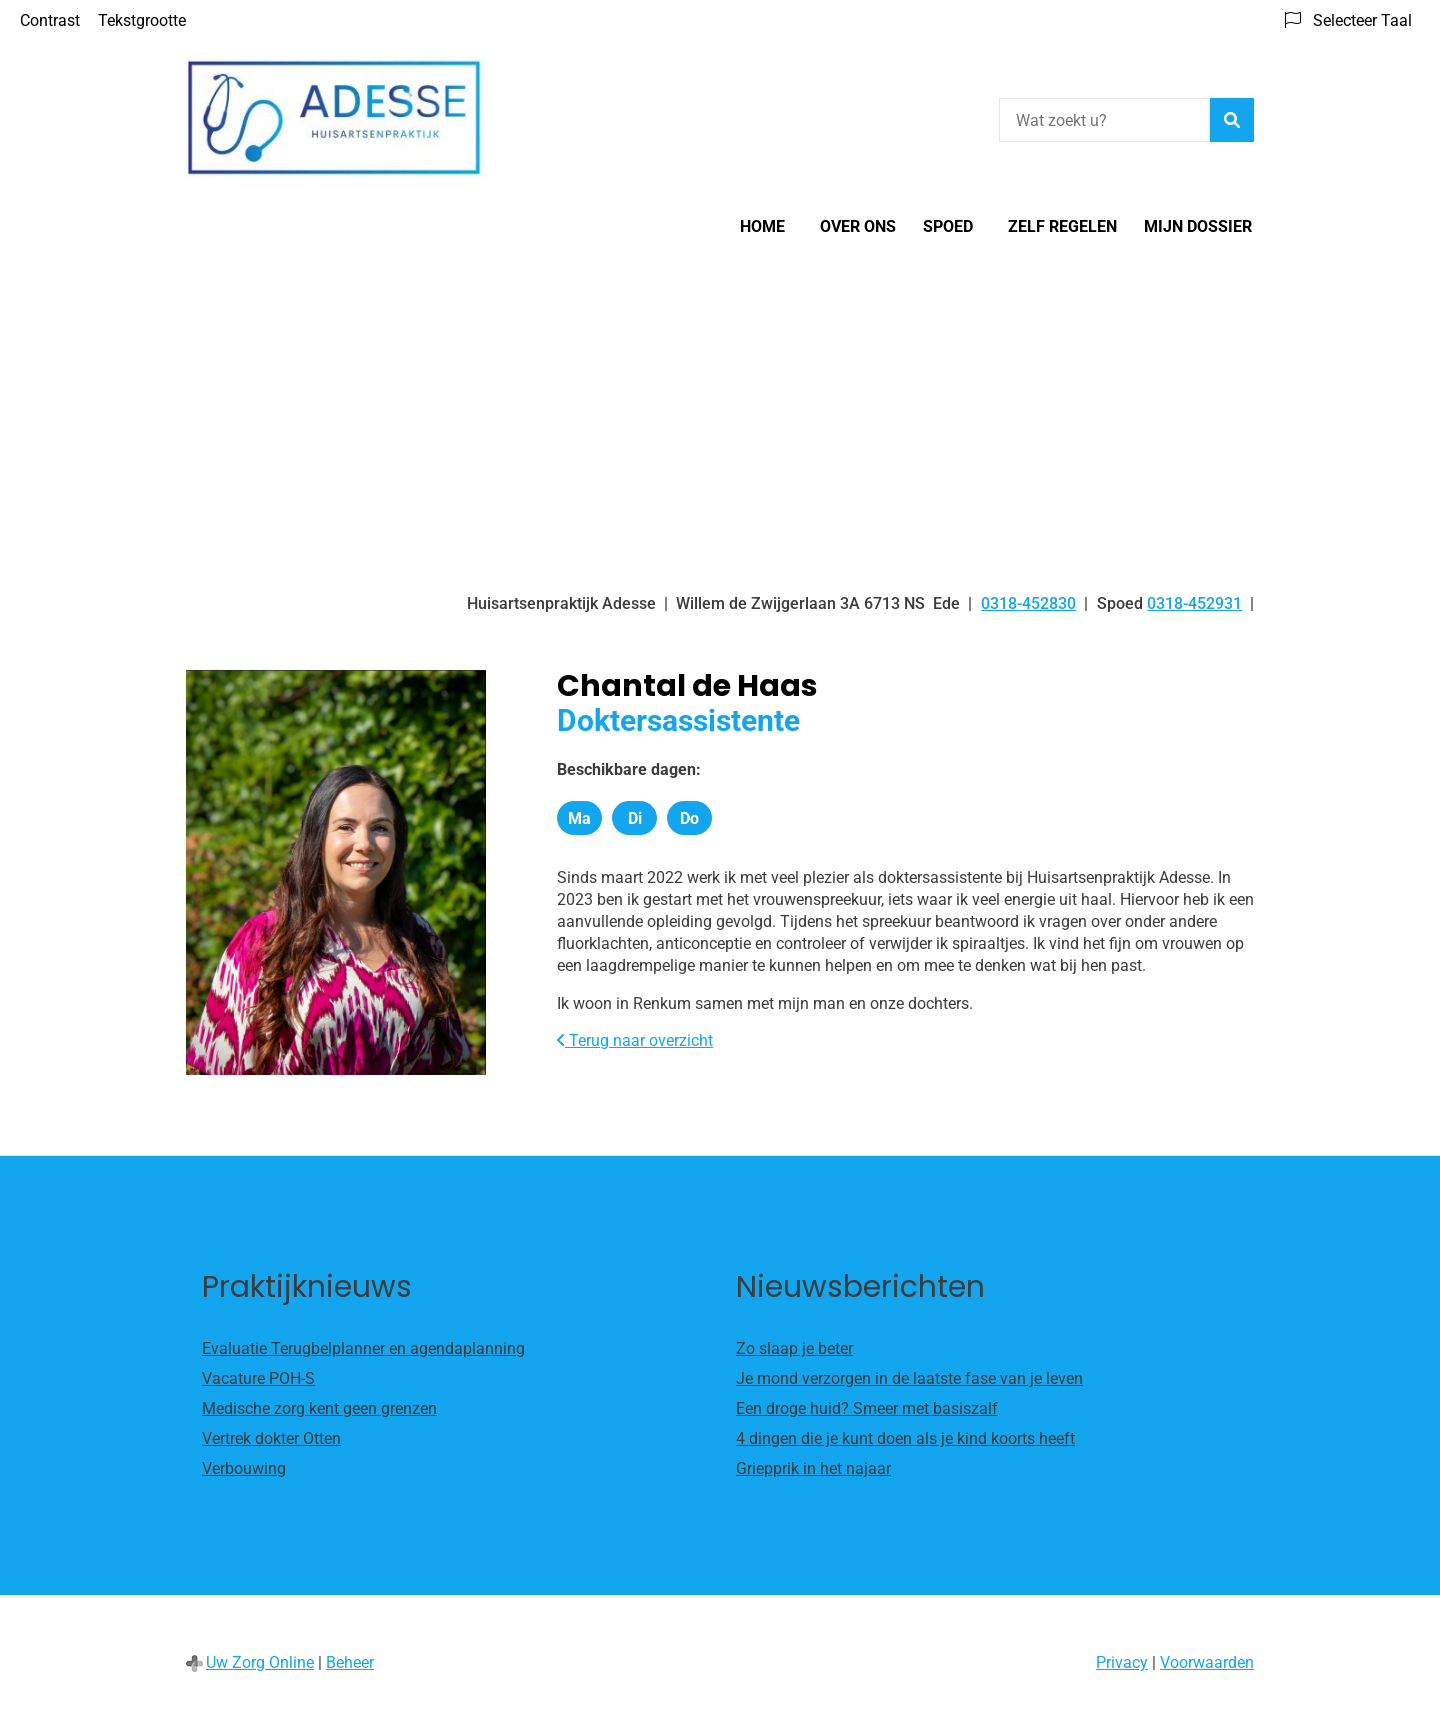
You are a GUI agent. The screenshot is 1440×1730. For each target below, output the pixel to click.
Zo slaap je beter (794, 1348)
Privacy (1122, 1662)
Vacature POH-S (258, 1378)
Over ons (858, 226)
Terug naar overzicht (635, 1040)
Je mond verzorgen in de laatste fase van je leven (909, 1378)
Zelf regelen (1062, 226)
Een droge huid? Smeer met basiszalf (867, 1408)
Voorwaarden (1207, 1662)
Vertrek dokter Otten (271, 1438)
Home (762, 226)
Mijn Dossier (1198, 226)
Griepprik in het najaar (813, 1468)
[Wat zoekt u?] (1104, 120)
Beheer (350, 1662)
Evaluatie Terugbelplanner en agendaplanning (363, 1348)
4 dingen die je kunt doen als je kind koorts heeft (905, 1438)
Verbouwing (244, 1468)
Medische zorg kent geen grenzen (319, 1408)
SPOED (948, 226)
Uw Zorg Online (260, 1662)
